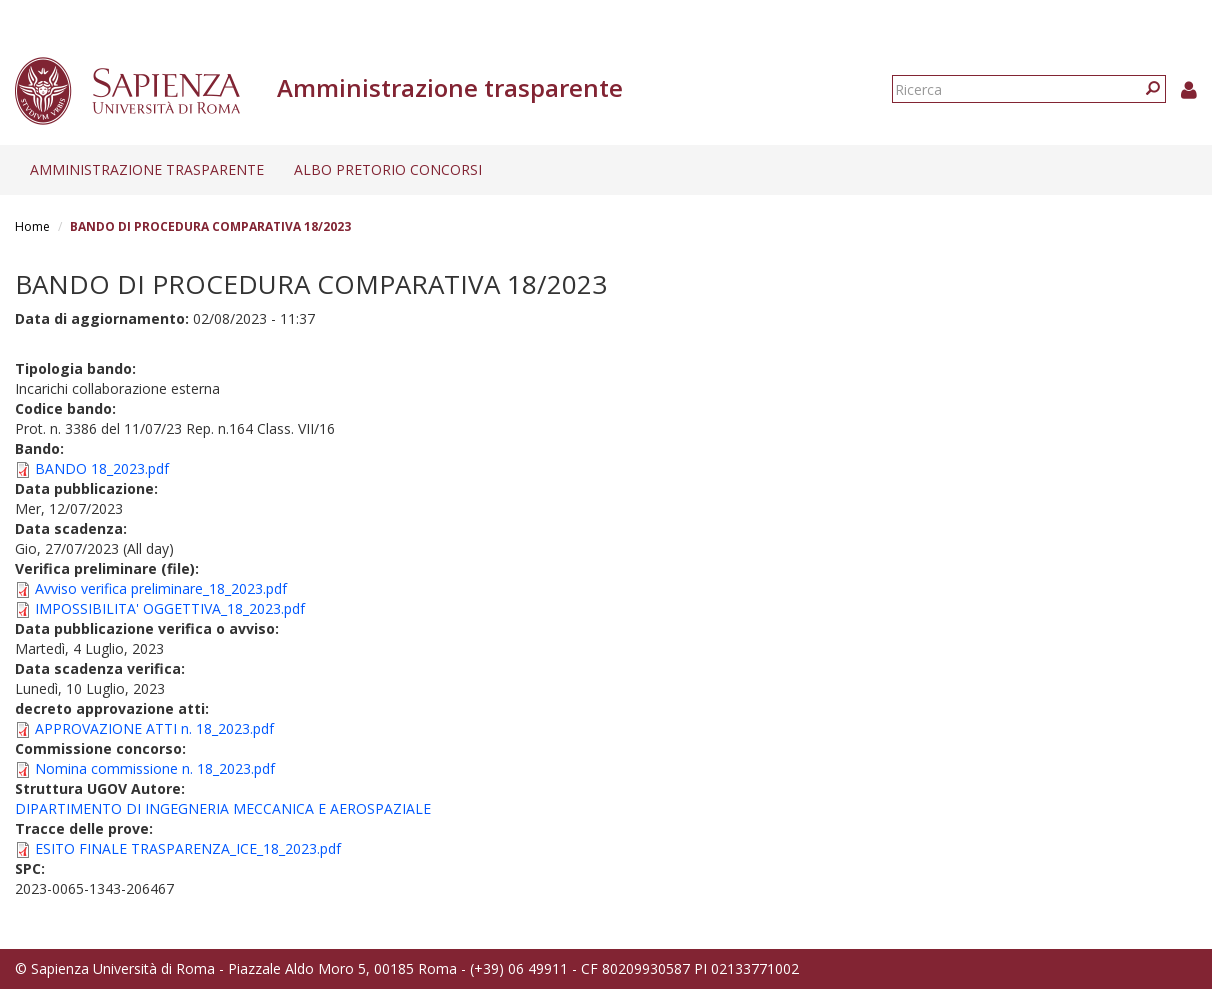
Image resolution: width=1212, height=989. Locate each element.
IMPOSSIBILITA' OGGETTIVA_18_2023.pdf (170, 608)
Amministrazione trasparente (147, 169)
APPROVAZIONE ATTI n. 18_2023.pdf (154, 728)
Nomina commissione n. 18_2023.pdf (155, 768)
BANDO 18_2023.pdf (102, 468)
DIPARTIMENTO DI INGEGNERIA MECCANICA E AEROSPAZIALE (223, 808)
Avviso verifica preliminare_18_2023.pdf (161, 588)
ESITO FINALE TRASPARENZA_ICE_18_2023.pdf (188, 848)
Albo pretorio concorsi (388, 169)
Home (32, 226)
